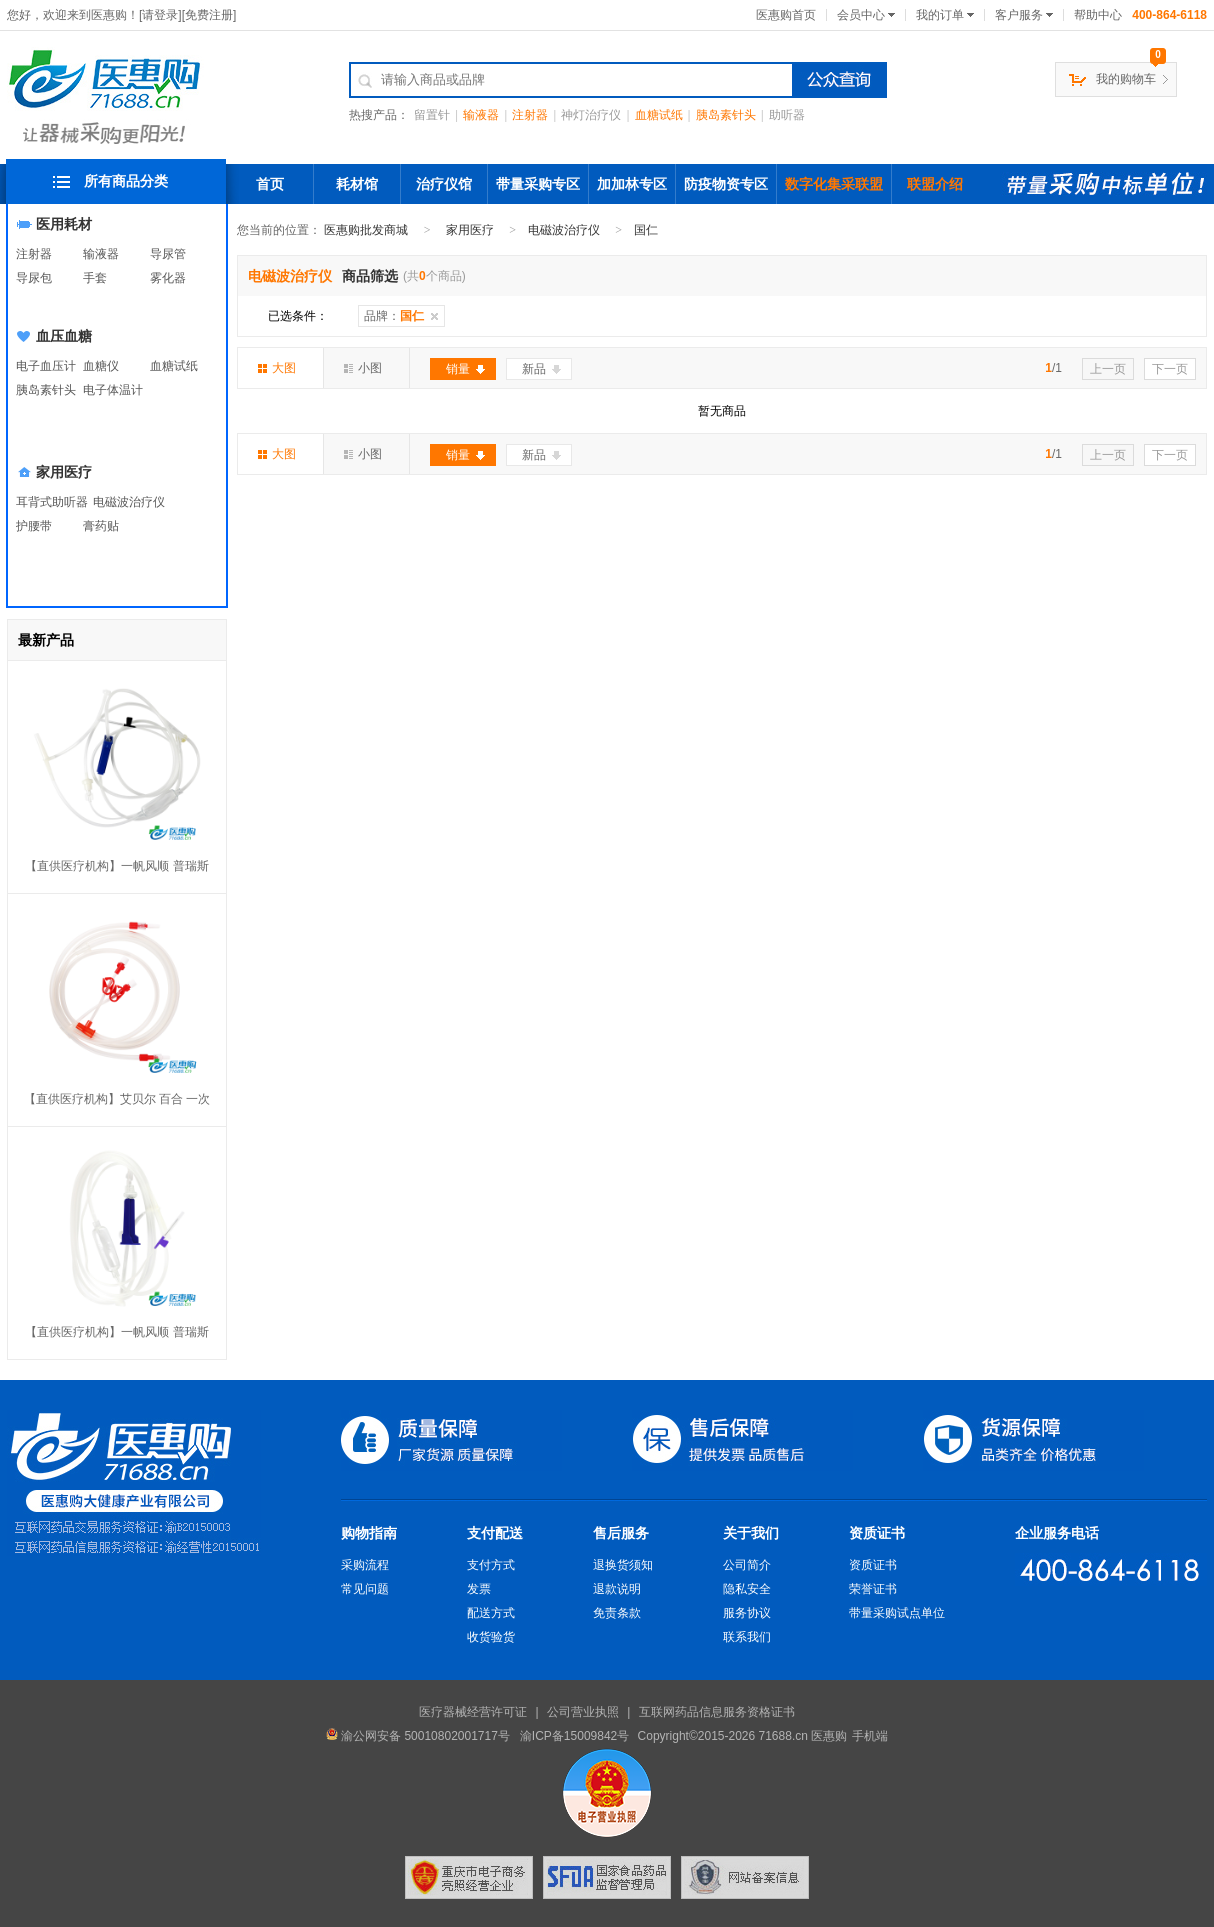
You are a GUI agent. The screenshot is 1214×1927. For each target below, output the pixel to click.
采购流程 (365, 1565)
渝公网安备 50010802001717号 (418, 1736)
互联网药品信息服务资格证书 (717, 1712)
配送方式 (491, 1613)
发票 (479, 1589)
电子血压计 (46, 366)
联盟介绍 (935, 184)
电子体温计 (113, 390)
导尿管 (168, 254)
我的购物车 (1126, 79)
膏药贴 (101, 526)
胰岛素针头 (726, 115)
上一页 (1108, 369)
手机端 (870, 1736)
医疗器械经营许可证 (473, 1712)
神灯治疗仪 (591, 115)
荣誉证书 (873, 1589)
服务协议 (747, 1613)
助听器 (787, 115)
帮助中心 (1098, 15)
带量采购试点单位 (897, 1613)
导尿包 (34, 278)
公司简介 (747, 1565)
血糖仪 (101, 366)
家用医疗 (64, 472)
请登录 (160, 15)
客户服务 (1019, 15)
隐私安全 (747, 1589)
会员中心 (861, 15)
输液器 (481, 115)
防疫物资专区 (726, 184)
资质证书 (877, 1533)
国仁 (646, 230)
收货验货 (491, 1637)
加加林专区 (632, 184)
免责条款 (617, 1613)
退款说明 (617, 1589)
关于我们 (751, 1533)
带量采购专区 (538, 184)
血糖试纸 (659, 115)
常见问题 (365, 1589)
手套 (95, 278)
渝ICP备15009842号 (574, 1736)
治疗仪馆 (444, 184)
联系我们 (747, 1637)
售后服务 (621, 1533)
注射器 (530, 115)
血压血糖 (64, 336)
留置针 (432, 115)
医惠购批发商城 (366, 230)
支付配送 (495, 1533)
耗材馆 (357, 184)
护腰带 (34, 526)
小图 (363, 368)
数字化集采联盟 (834, 184)
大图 (277, 368)
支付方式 (491, 1565)
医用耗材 (64, 224)
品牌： (394, 316)
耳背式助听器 (52, 502)
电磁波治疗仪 (129, 502)
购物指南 (369, 1533)
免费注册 (209, 15)
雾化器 (168, 278)
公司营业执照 (583, 1712)
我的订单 (940, 15)
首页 (270, 184)
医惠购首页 (786, 15)
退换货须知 (623, 1565)
